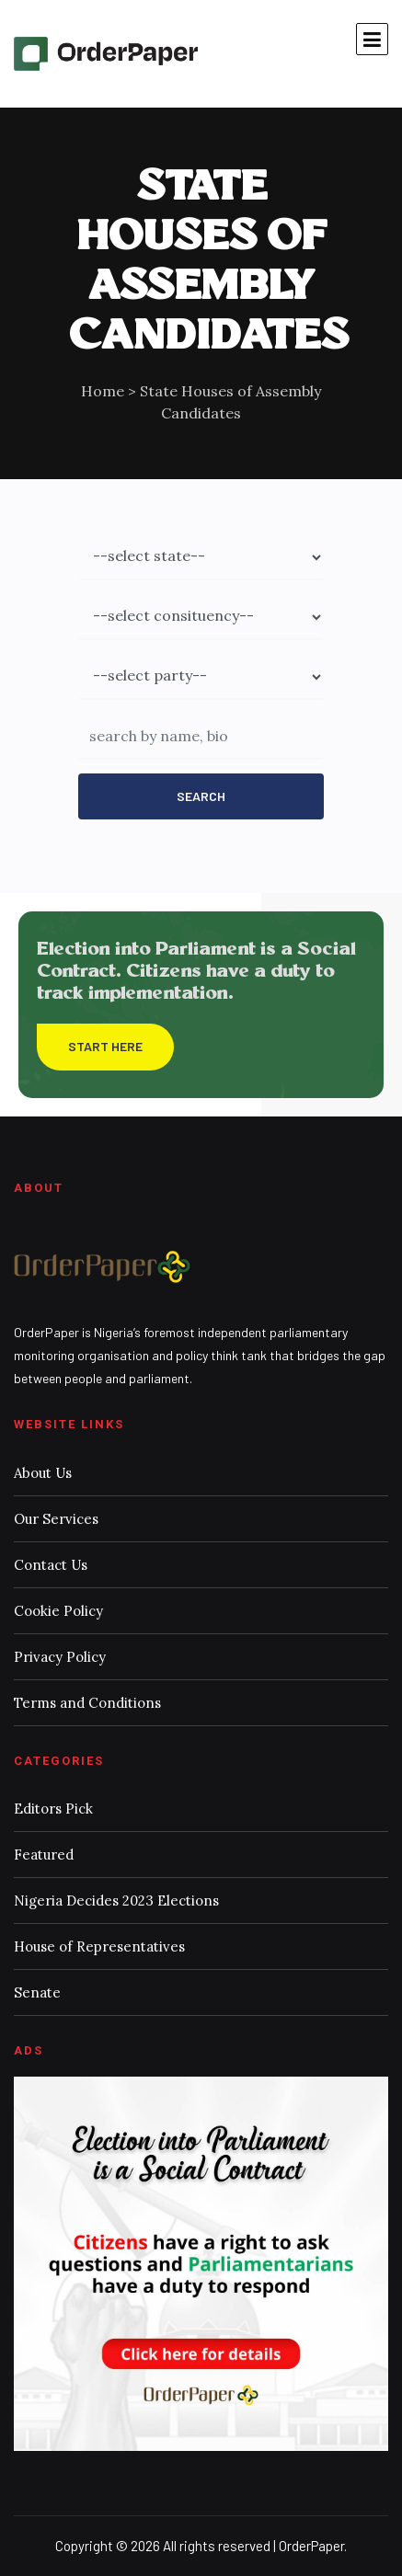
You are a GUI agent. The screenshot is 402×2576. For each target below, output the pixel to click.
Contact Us (50, 1565)
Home (102, 391)
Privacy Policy (60, 1657)
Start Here (105, 1046)
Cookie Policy (58, 1611)
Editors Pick (53, 1808)
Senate (37, 1992)
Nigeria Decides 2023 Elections (116, 1900)
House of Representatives (99, 1946)
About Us (43, 1473)
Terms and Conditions (87, 1703)
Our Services (56, 1519)
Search (201, 796)
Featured (44, 1854)
